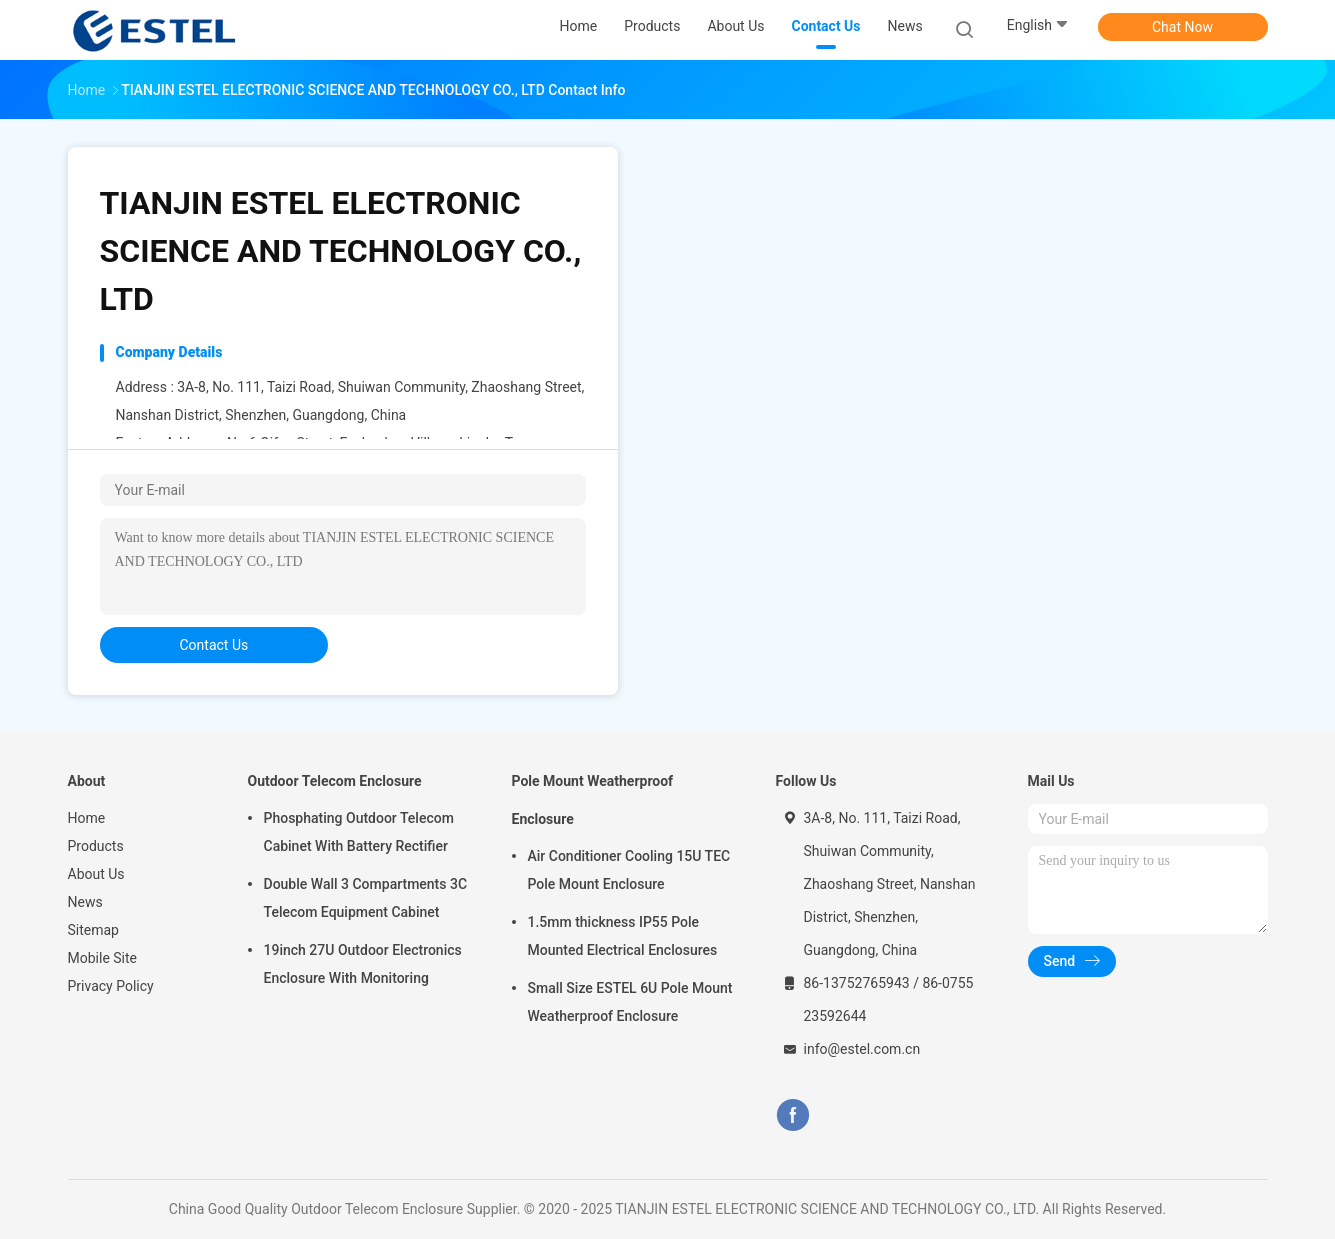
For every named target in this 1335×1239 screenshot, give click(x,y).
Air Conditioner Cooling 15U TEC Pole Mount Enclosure (629, 870)
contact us (214, 645)
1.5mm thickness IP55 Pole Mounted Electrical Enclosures (623, 936)
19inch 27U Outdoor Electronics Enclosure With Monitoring (363, 964)
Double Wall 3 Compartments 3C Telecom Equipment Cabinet (366, 898)
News (85, 902)
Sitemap (93, 930)
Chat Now (1182, 27)
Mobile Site (103, 958)
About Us (96, 874)
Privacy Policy (111, 986)
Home (87, 818)
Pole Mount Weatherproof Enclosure (593, 800)
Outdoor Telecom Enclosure (335, 781)
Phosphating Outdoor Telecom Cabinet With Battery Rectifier (359, 832)
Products (96, 846)
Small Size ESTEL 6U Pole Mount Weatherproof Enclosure (630, 1002)
